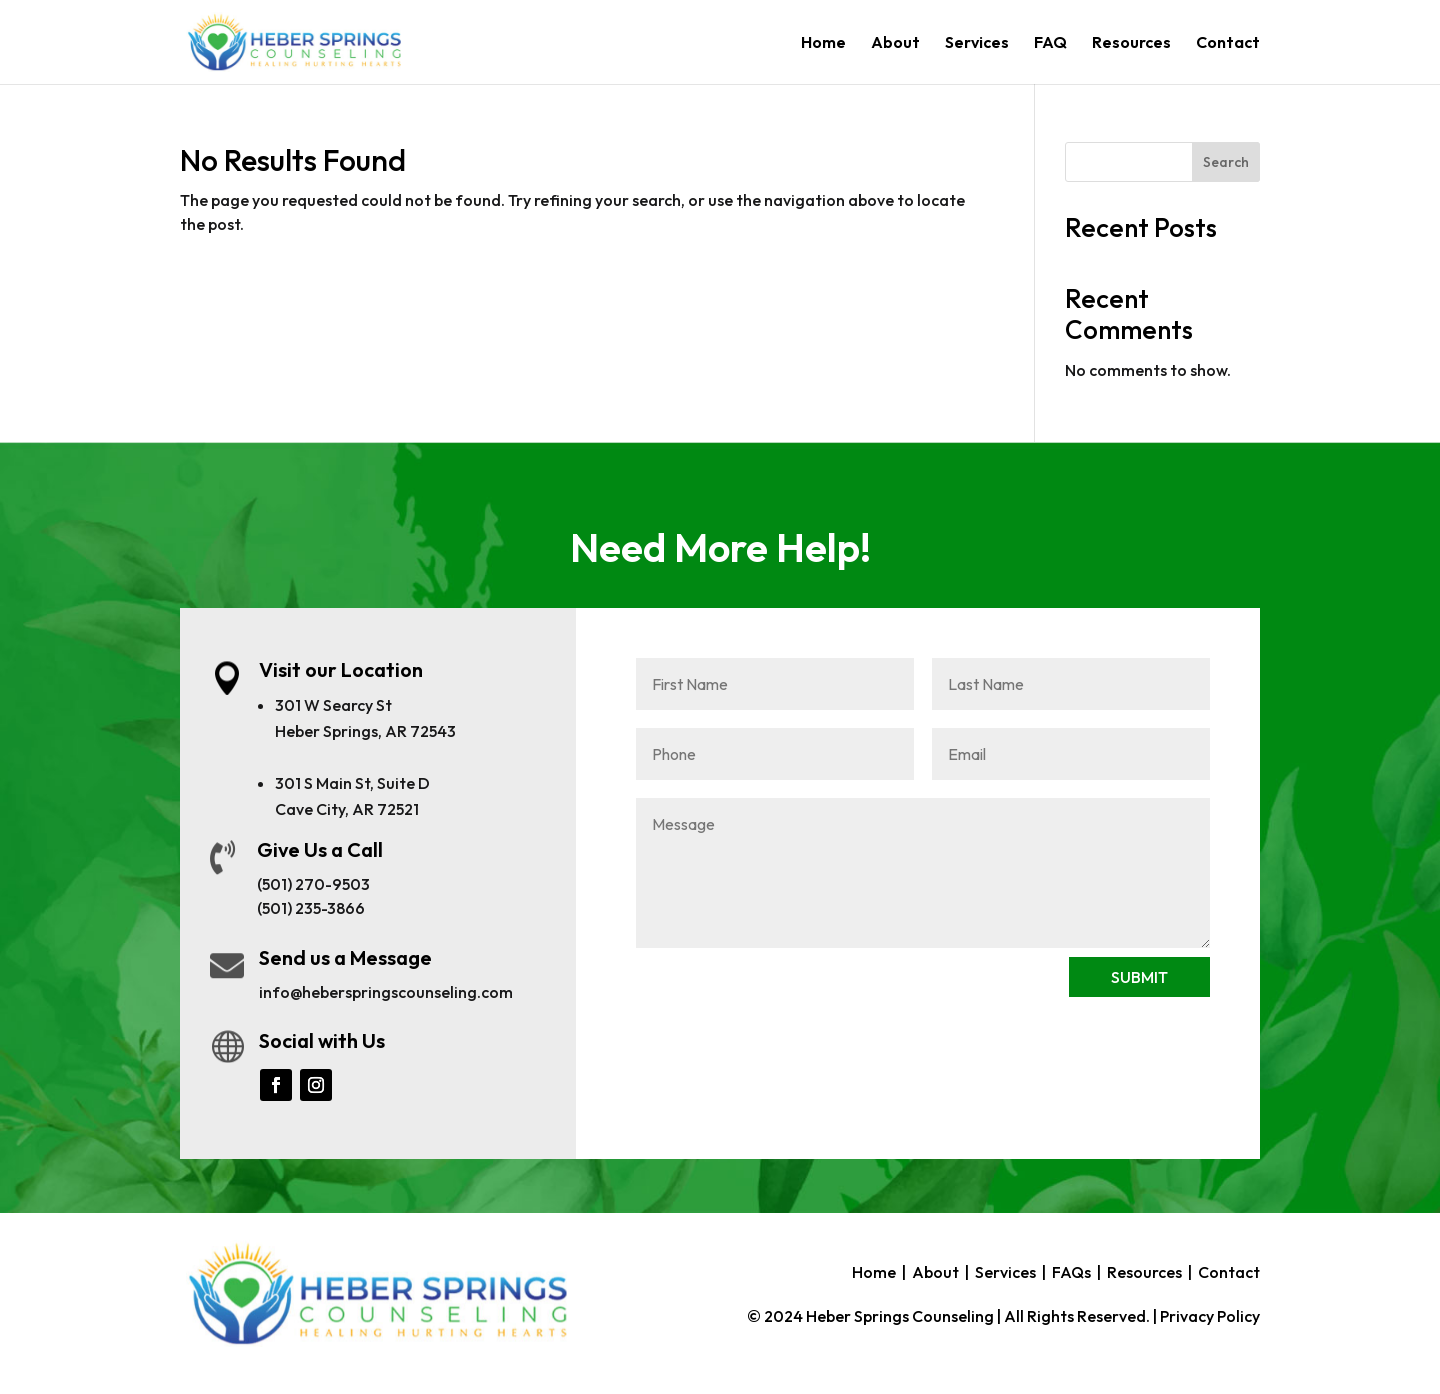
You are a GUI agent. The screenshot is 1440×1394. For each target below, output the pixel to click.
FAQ (1050, 43)
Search (1226, 162)
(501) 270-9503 (313, 884)
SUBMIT (1139, 977)
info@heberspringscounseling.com (386, 992)
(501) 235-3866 (311, 908)
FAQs (1071, 1272)
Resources (1131, 43)
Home (823, 43)
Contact (1228, 43)
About (895, 43)
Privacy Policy (1210, 1316)
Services (977, 43)
